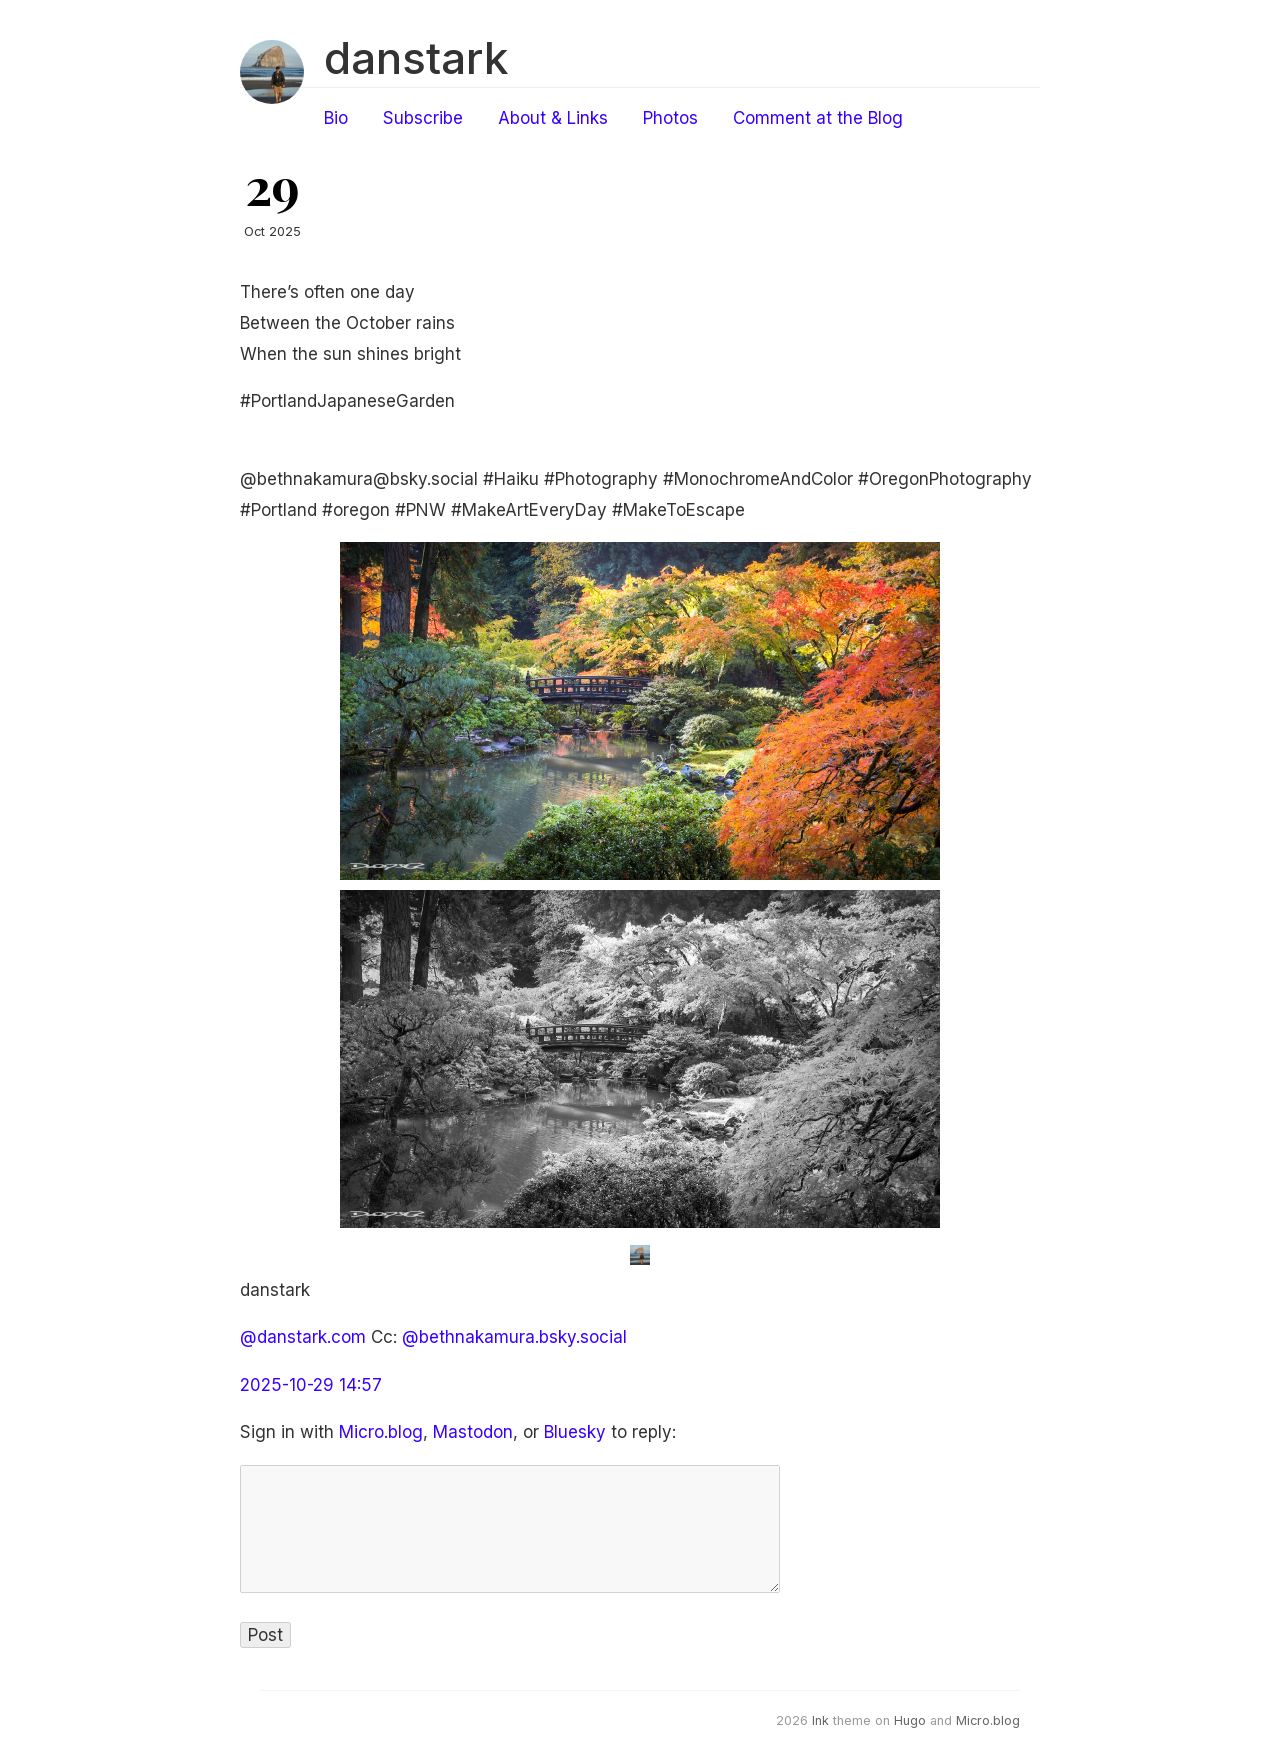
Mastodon (473, 1432)
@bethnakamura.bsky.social (514, 1337)
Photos (670, 118)
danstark (416, 58)
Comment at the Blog (818, 118)
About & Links (553, 118)
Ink (820, 1720)
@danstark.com (303, 1337)
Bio (336, 118)
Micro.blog (381, 1432)
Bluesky (575, 1432)
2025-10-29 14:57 (311, 1385)
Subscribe (423, 118)
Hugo (910, 1720)
